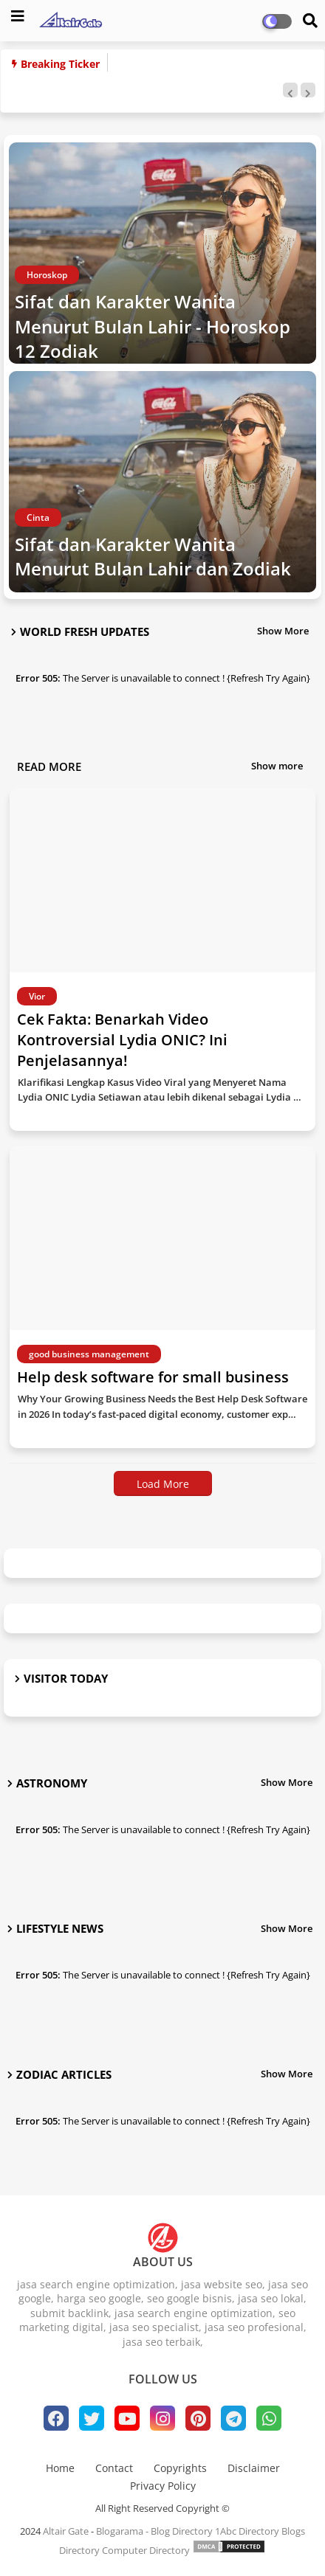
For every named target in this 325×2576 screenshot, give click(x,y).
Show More (283, 630)
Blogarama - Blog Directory (154, 2531)
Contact (114, 2468)
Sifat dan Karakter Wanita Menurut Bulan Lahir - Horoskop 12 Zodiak (152, 326)
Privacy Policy (163, 2486)
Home (60, 2468)
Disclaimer (254, 2468)
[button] (290, 90)
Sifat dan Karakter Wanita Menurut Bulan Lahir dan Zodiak (153, 556)
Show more (277, 765)
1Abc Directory (247, 2531)
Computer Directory (146, 2550)
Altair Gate (66, 2531)
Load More (163, 1484)
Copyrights (180, 2468)
